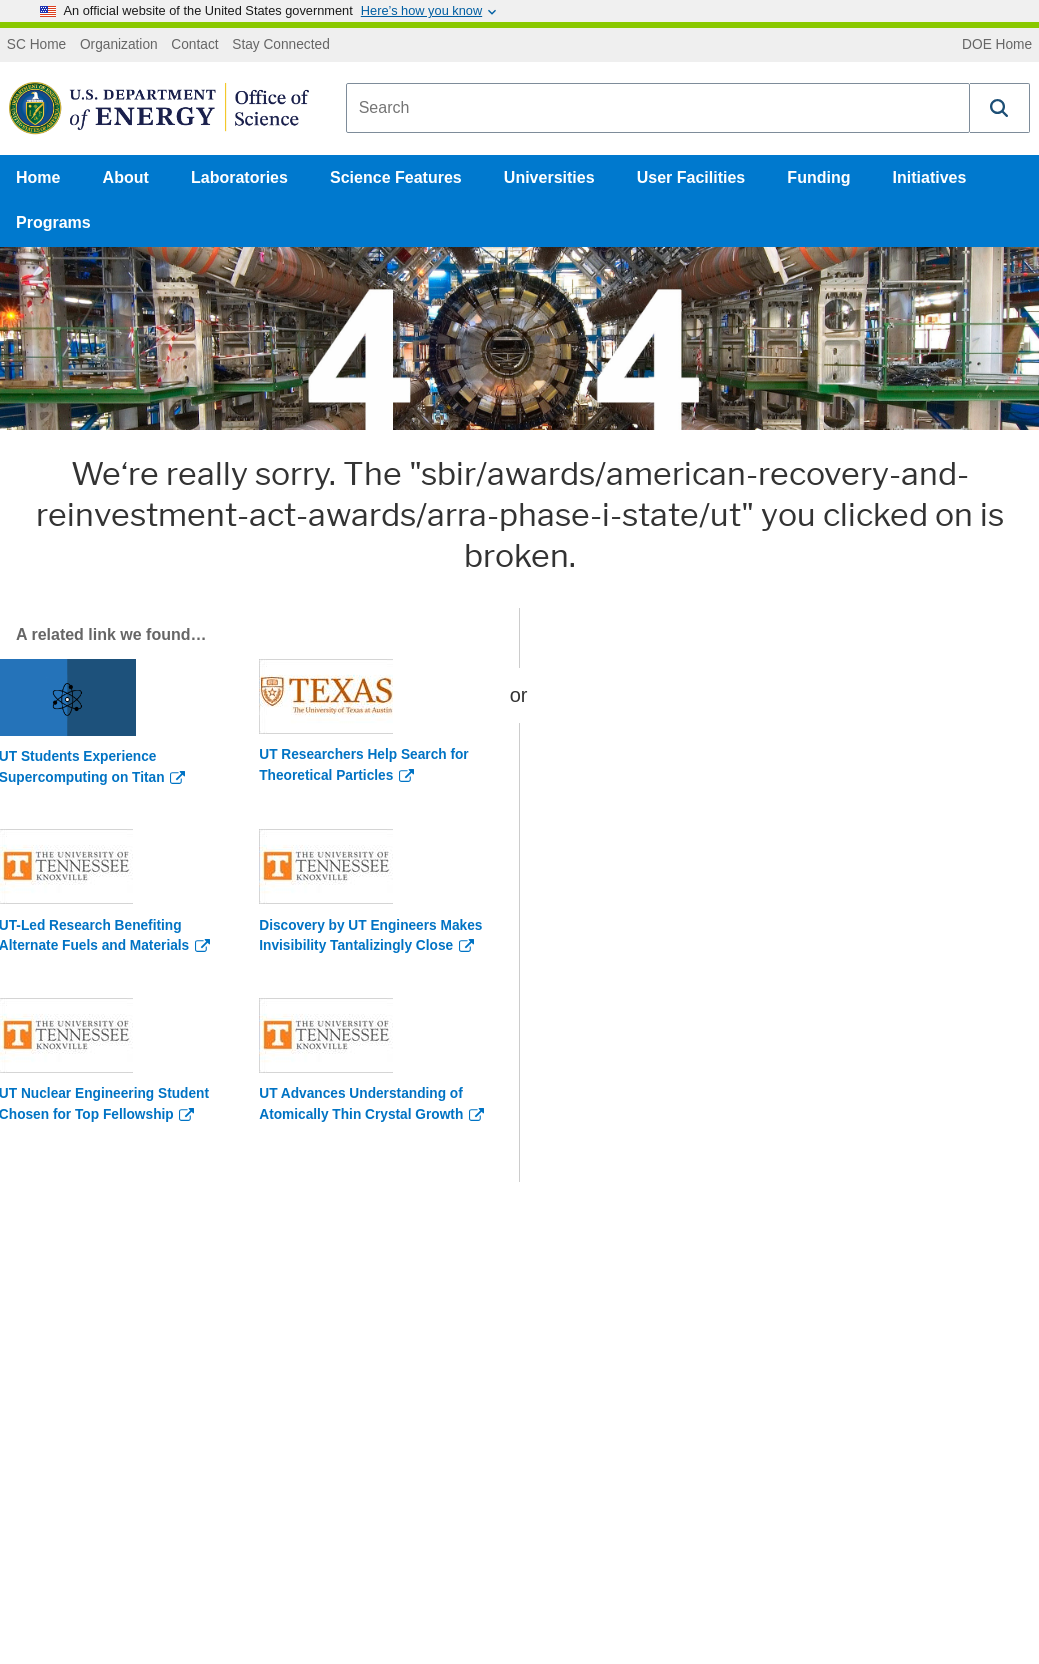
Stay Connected (281, 45)
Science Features (396, 177)
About (126, 177)
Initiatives (930, 177)
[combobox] (658, 108)
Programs (53, 222)
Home (38, 177)
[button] (1000, 108)
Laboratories (239, 177)
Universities (549, 177)
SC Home (36, 45)
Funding (818, 177)
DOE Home (997, 45)
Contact (194, 45)
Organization (119, 45)
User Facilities (691, 177)
